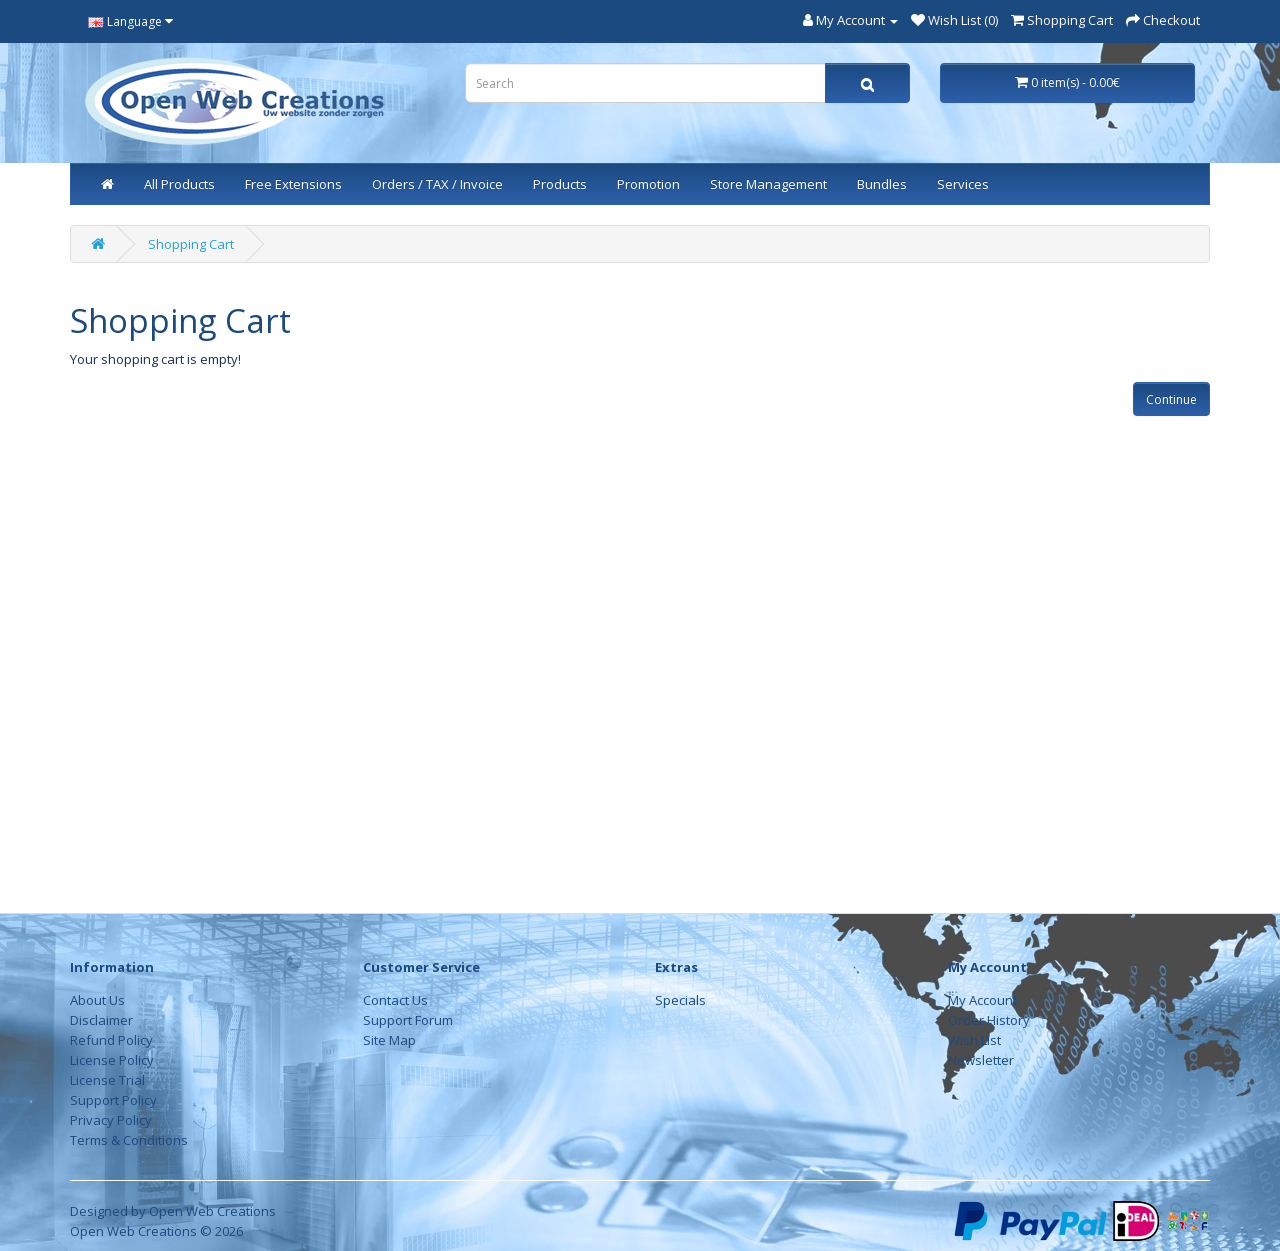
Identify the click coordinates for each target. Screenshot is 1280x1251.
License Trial (107, 1080)
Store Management (768, 184)
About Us (97, 1000)
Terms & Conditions (129, 1140)
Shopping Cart (191, 244)
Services (963, 184)
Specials (680, 1000)
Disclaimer (101, 1020)
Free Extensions (293, 184)
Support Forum (408, 1020)
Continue (1171, 399)
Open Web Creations (212, 1211)
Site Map (389, 1040)
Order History (989, 1020)
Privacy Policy (111, 1120)
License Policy (112, 1060)
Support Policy (113, 1100)
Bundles (882, 184)
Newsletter (981, 1060)
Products (560, 184)
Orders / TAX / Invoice (437, 184)
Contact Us (395, 1000)
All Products (179, 184)
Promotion (648, 184)
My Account (982, 1000)
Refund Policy (111, 1040)
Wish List (974, 1040)
